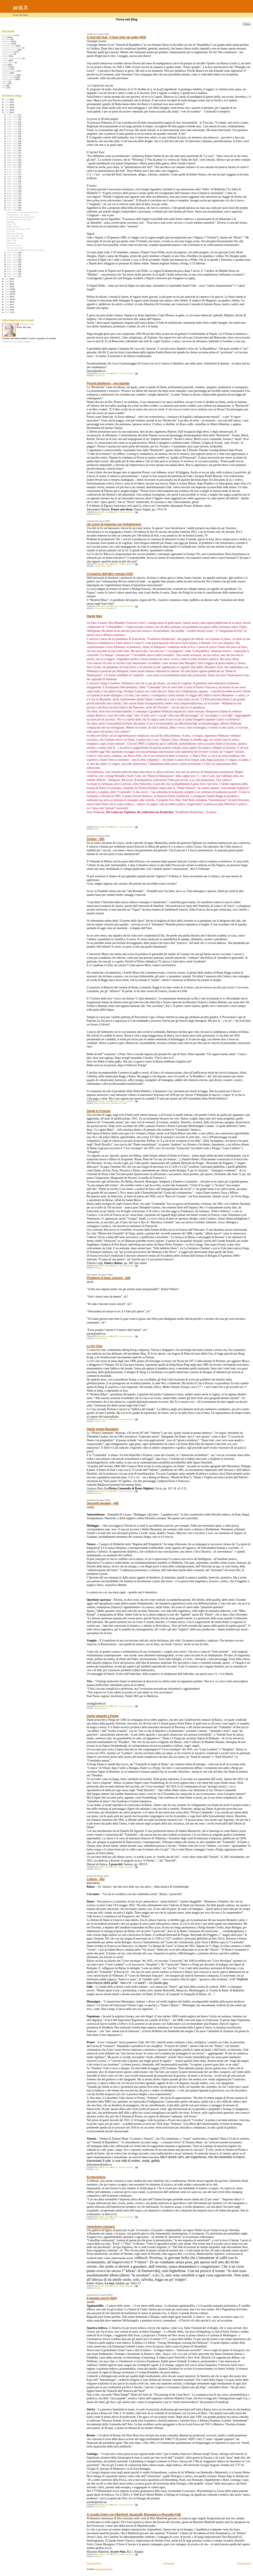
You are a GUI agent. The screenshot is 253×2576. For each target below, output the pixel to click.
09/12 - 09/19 (12, 150)
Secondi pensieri (100, 1338)
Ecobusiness (96, 2177)
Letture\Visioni (8, 62)
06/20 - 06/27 (12, 179)
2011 (7, 302)
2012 (7, 299)
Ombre (124, 1103)
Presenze (6, 69)
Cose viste (6, 44)
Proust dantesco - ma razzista (108, 383)
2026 (7, 99)
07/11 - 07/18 (12, 172)
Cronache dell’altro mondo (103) (110, 574)
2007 (7, 312)
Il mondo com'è (100, 566)
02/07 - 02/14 (12, 264)
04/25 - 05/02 (12, 198)
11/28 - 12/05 (12, 124)
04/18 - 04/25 (12, 200)
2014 (7, 294)
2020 (7, 279)
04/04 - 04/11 (12, 205)
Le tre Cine (94, 1346)
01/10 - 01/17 (12, 274)
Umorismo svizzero (101, 2226)
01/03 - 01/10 (12, 276)
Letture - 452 (96, 1879)
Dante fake (94, 616)
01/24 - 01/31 (12, 269)
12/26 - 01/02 (12, 115)
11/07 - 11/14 (12, 131)
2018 (7, 284)
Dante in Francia (98, 1111)
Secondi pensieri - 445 (103, 1503)
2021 (7, 112)
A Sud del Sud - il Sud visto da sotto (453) (116, 37)
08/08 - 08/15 (12, 162)
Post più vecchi (244, 2563)
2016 (7, 289)
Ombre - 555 (95, 839)
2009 (7, 307)
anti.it (20, 7)
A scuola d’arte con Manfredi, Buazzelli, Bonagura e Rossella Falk (134, 2514)
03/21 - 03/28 (12, 210)
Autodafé (6, 39)
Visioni (5, 83)
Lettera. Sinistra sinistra (12, 58)
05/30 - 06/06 (12, 186)
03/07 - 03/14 (12, 255)
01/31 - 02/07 (12, 267)
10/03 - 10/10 (12, 143)
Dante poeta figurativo (103, 1429)
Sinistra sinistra (8, 79)
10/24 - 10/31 (12, 136)
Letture (96, 2169)
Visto (4, 88)
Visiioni (5, 81)
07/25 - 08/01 (12, 167)
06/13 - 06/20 (12, 181)
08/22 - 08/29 (12, 158)
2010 (7, 304)
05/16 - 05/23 (12, 191)
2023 (7, 107)
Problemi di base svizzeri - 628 (108, 1278)
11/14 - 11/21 (12, 129)
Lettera (108, 566)
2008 (7, 310)
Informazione (111, 608)
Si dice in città (8, 77)
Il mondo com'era (9, 50)
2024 (7, 105)
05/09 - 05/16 (12, 193)
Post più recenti (94, 2563)
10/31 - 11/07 (12, 134)
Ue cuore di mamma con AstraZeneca (114, 524)
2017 (7, 286)
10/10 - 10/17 (12, 141)
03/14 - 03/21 (12, 252)
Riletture (5, 73)
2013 (7, 297)
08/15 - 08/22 (12, 160)
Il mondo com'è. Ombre (12, 48)
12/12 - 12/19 (12, 120)
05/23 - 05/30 (12, 188)
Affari (96, 1103)
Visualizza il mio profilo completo (16, 342)
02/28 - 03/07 (12, 257)
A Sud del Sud (99, 375)
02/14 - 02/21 (12, 262)
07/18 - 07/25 (12, 169)
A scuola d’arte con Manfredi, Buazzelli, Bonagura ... (26, 250)
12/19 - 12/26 (12, 117)
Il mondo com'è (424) (102, 2298)
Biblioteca (97, 514)
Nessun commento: (126, 373)
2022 (7, 110)
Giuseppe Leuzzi (27, 324)
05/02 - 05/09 (12, 196)
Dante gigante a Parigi (102, 1716)
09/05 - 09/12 (12, 153)
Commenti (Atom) (104, 2569)
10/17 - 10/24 (12, 139)
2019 (7, 281)
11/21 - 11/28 (12, 127)
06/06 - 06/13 (12, 184)
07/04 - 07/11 (12, 174)
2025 (7, 102)
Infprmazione (7, 54)
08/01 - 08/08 (12, 165)
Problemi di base (9, 71)
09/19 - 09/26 (12, 148)
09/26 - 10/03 (12, 146)
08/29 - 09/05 (12, 155)
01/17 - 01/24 (12, 271)
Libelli (96, 829)
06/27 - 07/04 (12, 177)
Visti (4, 85)
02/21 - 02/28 (12, 260)
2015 (7, 292)
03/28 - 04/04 (12, 208)
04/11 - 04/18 (12, 203)
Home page (169, 2563)
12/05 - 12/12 (12, 122)
